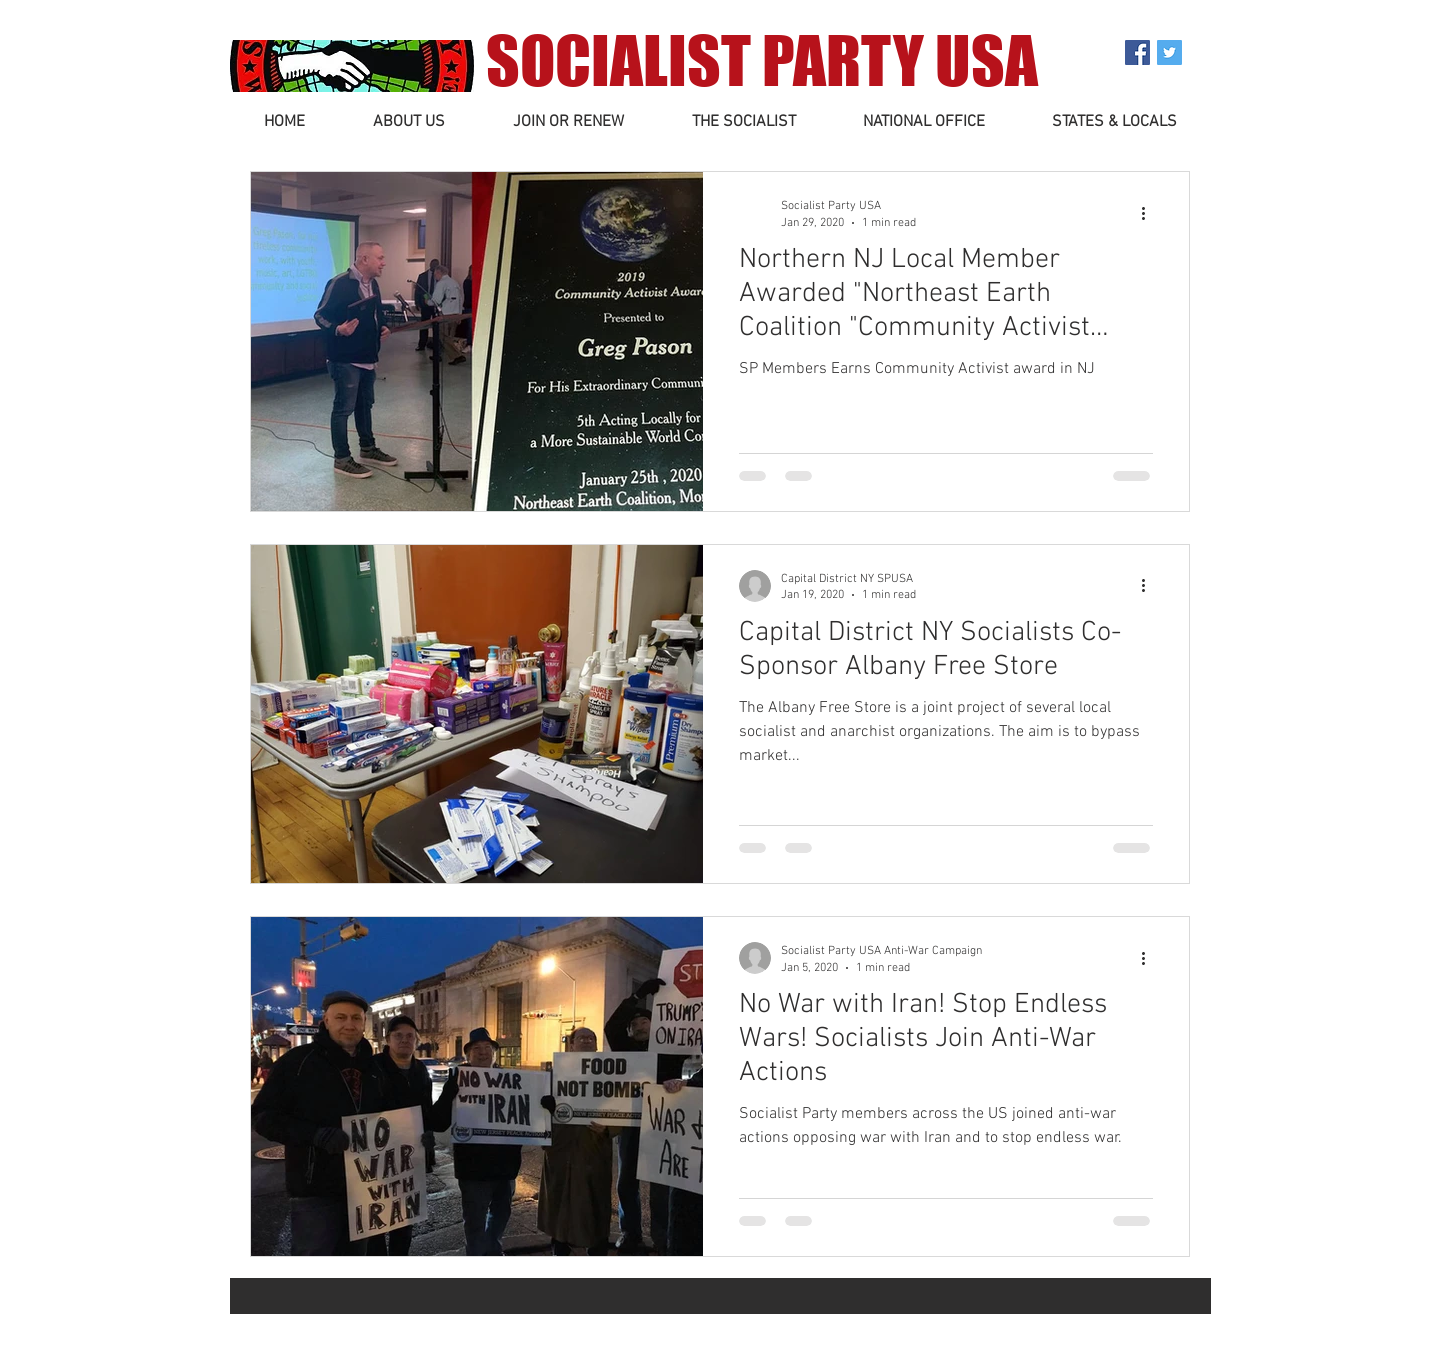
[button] (409, 122)
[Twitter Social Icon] (1169, 52)
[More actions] (1150, 213)
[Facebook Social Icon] (1137, 52)
